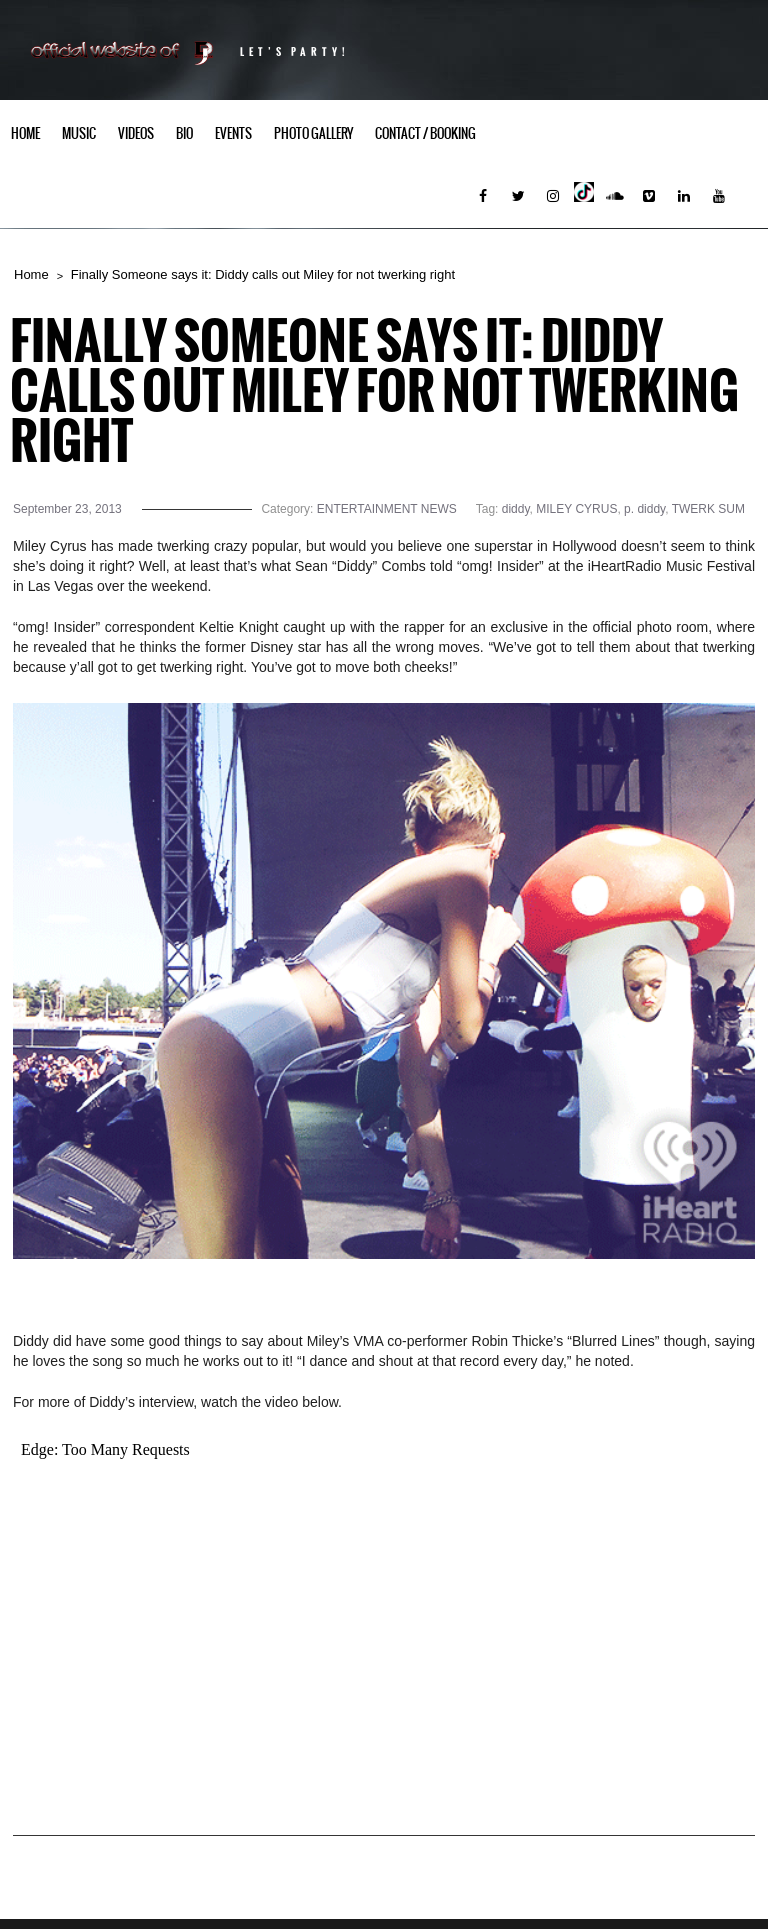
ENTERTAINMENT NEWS (387, 509)
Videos (136, 133)
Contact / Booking (425, 133)
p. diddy (644, 509)
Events (233, 133)
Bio (184, 133)
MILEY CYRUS (576, 509)
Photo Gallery (313, 133)
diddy (516, 509)
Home (25, 133)
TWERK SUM (708, 509)
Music (79, 133)
